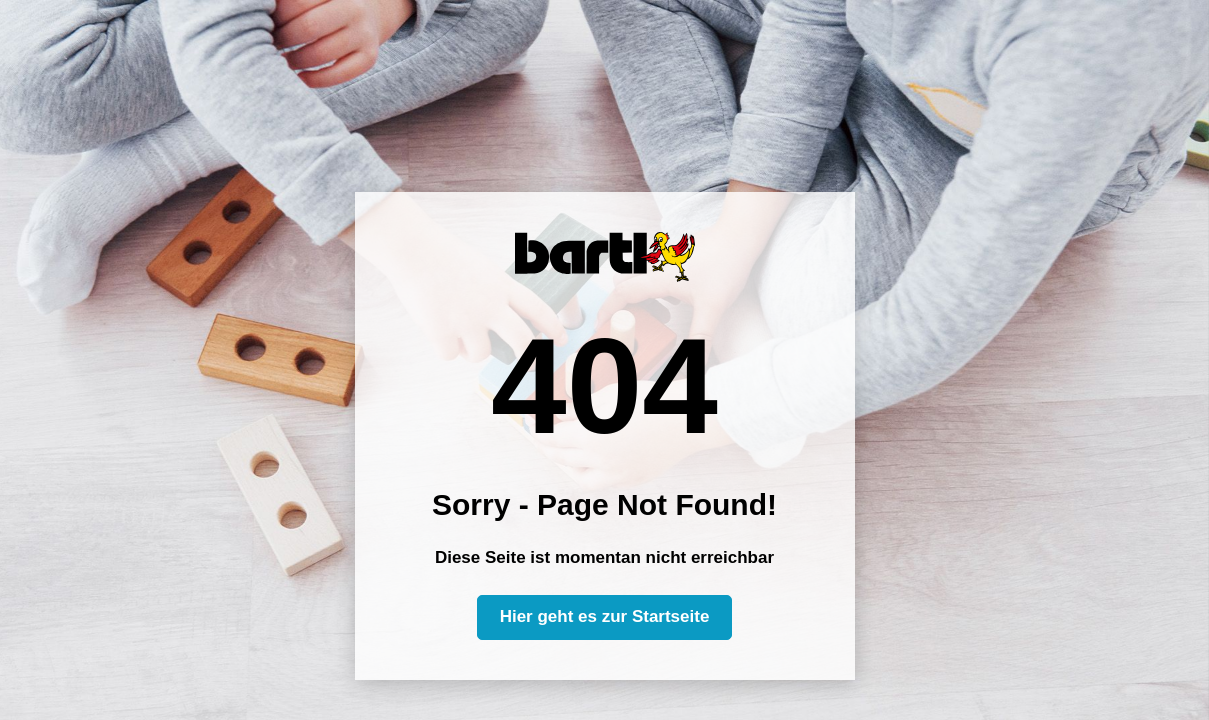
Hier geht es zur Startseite (605, 616)
